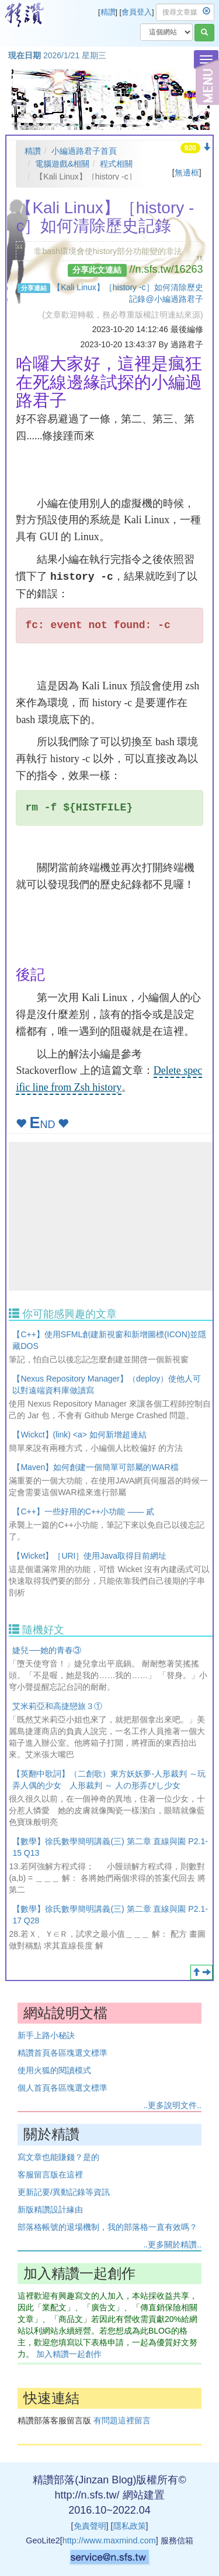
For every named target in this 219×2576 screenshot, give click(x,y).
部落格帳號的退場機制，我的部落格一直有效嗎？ (107, 2227)
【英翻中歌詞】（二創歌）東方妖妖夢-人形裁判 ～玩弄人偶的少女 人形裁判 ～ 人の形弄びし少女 (109, 1779)
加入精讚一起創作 (69, 2354)
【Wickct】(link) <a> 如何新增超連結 (79, 1434)
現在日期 (24, 55)
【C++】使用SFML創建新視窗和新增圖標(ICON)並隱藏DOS (109, 1340)
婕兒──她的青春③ (46, 1650)
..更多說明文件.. (172, 2105)
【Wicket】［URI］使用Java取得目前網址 (89, 1555)
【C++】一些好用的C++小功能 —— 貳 (83, 1511)
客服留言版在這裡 (50, 2174)
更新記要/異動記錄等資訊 (64, 2192)
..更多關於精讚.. (172, 2244)
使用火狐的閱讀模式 (54, 2070)
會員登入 (136, 12)
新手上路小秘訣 (46, 2035)
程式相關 (116, 163)
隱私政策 (129, 2526)
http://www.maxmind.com (109, 2540)
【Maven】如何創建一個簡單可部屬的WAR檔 (95, 1467)
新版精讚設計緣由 (50, 2209)
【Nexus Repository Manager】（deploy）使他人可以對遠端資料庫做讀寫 (106, 1384)
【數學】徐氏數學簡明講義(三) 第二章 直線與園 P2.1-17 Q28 (109, 1914)
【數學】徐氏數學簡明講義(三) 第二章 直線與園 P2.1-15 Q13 (109, 1847)
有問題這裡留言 (122, 2420)
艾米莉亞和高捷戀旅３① (57, 1706)
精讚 (108, 12)
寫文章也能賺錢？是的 (58, 2157)
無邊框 (187, 172)
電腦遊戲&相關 (62, 163)
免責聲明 (90, 2526)
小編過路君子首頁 (84, 151)
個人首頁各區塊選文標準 (62, 2087)
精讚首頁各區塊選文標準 (62, 2052)
